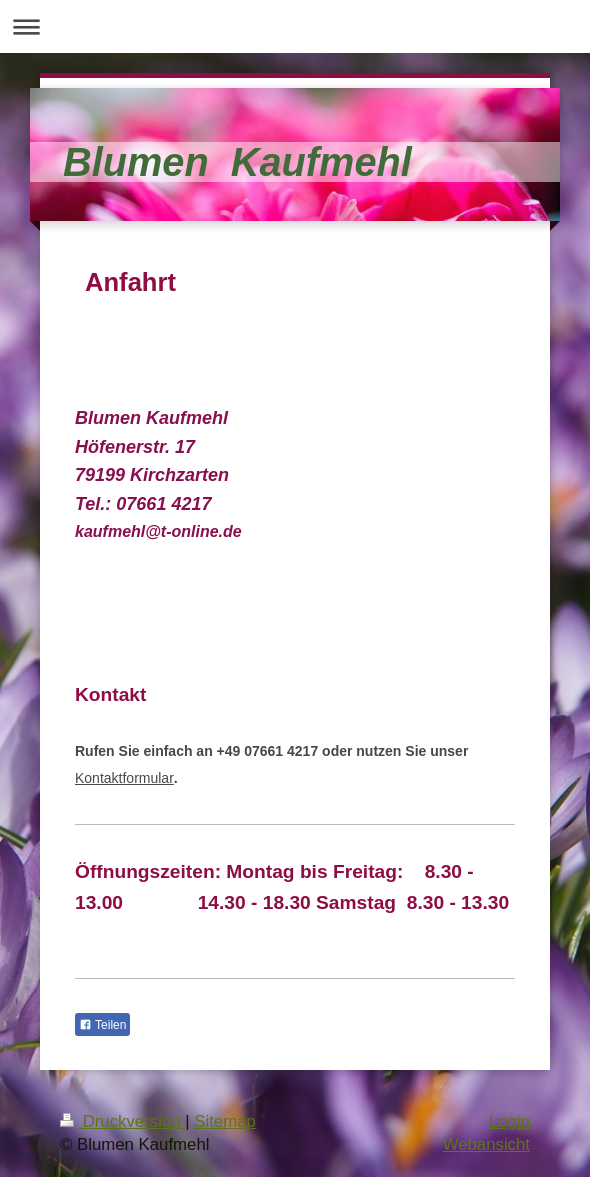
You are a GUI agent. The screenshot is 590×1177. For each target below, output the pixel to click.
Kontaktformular (124, 778)
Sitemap (225, 1121)
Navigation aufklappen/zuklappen (295, 26)
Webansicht (486, 1144)
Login (509, 1121)
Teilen (102, 1025)
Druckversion (122, 1121)
